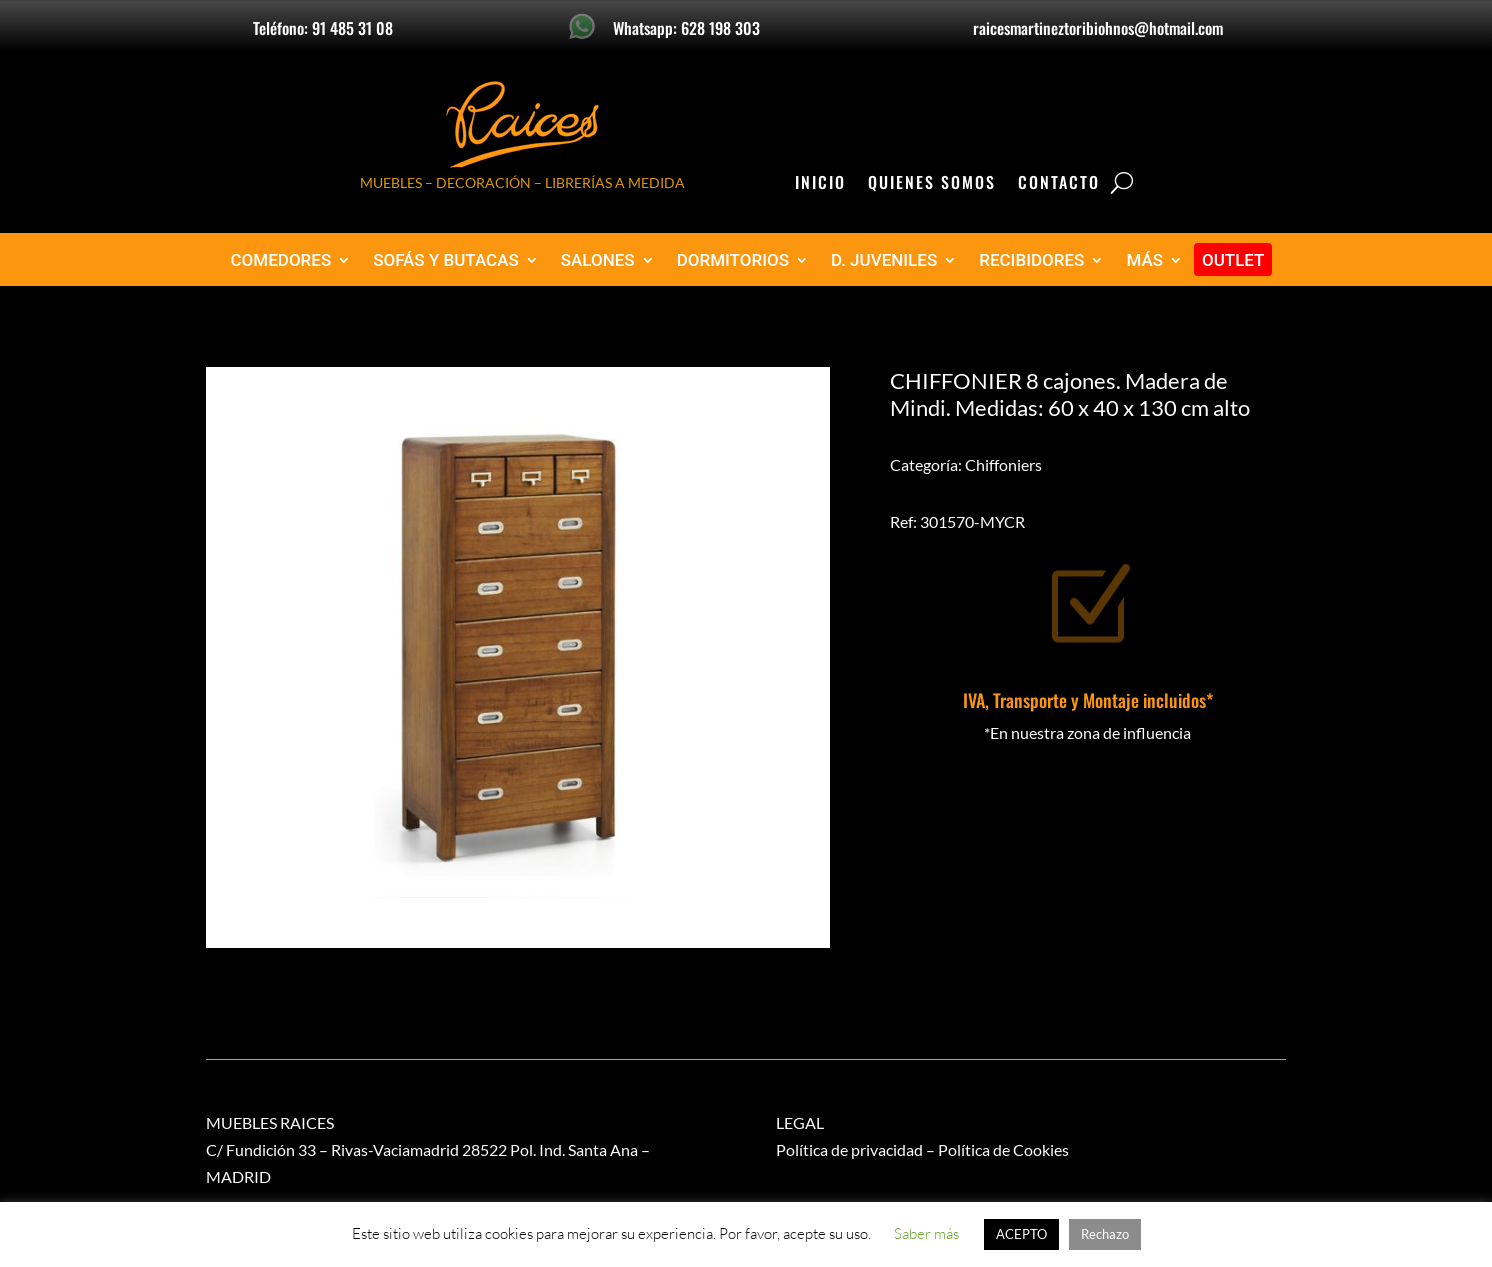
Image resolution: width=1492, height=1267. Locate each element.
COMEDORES (281, 260)
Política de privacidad (849, 1149)
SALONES (598, 260)
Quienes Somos (932, 184)
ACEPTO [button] (1021, 1234)
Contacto (1059, 184)
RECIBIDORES (1031, 260)
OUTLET (1233, 260)
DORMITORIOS (733, 260)
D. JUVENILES (884, 260)
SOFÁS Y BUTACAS (446, 260)
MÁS (1144, 260)
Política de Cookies (1003, 1149)
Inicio (820, 184)
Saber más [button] (926, 1233)
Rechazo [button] (1105, 1234)
